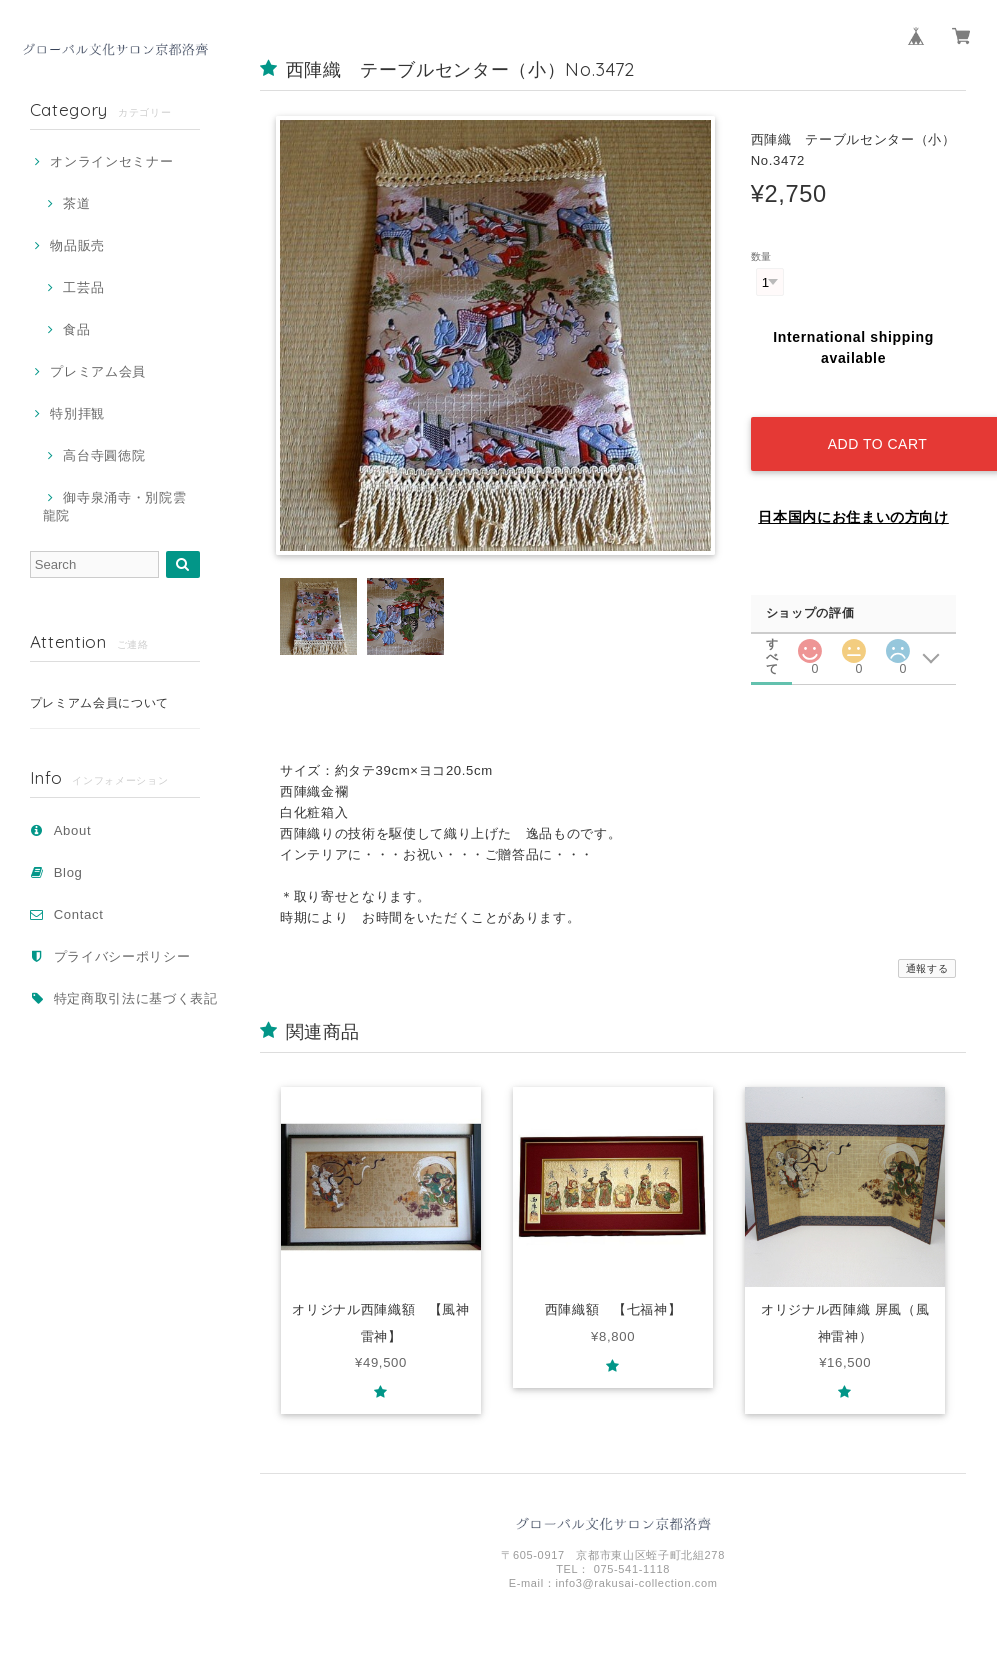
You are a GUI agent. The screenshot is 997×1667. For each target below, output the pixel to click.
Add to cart (871, 426)
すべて (773, 626)
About (73, 830)
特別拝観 (77, 413)
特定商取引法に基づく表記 (136, 998)
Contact (79, 914)
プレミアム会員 (98, 371)
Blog (68, 872)
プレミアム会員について (99, 703)
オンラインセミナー (111, 161)
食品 (76, 329)
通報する (927, 951)
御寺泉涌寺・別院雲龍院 (115, 506)
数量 (761, 256)
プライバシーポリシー (122, 956)
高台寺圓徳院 (104, 455)
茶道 (76, 203)
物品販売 (77, 245)
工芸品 (83, 287)
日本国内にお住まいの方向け (853, 500)
